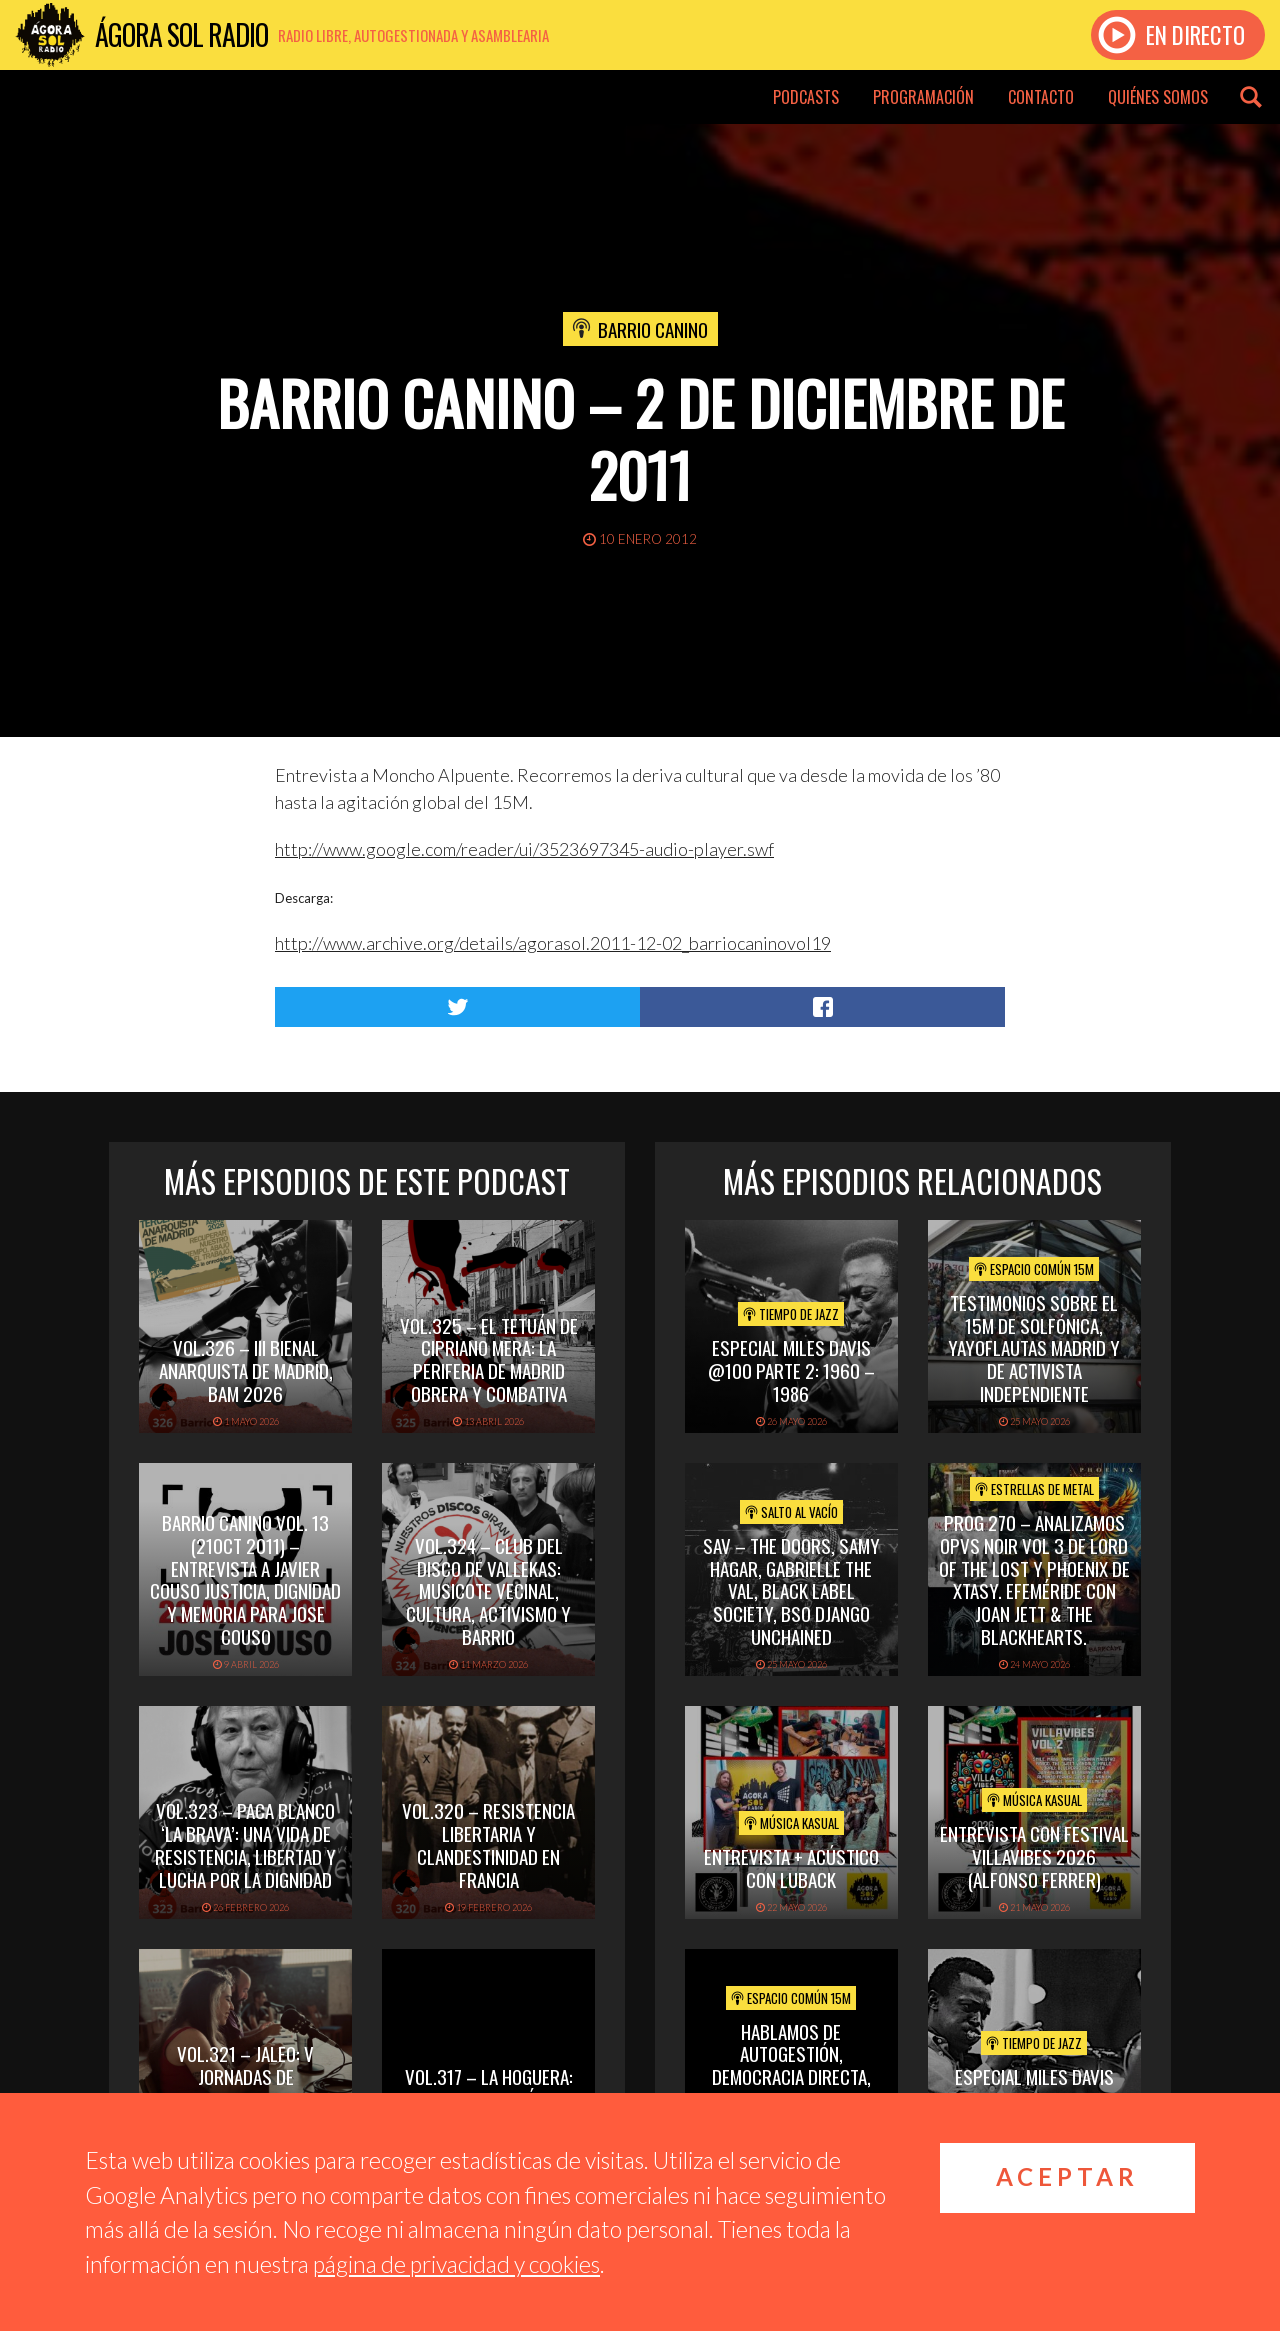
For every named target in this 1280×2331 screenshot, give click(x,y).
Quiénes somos (1158, 97)
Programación (923, 97)
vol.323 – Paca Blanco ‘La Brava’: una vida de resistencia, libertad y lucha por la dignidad (245, 1844)
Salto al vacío (791, 1512)
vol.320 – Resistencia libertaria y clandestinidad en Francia (488, 1844)
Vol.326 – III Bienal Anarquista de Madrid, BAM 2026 (246, 1370)
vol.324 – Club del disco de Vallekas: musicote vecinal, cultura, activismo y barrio (488, 1590)
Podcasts (806, 97)
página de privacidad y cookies (456, 2264)
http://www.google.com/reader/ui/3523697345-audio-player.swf (524, 849)
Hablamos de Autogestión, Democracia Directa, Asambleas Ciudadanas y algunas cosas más (791, 2076)
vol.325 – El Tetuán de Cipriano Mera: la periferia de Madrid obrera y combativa (489, 1359)
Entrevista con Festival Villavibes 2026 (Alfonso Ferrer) (1034, 1856)
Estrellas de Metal (1034, 1489)
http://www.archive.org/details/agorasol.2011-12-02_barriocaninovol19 (553, 943)
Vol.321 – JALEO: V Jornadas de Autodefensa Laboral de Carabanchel (245, 2087)
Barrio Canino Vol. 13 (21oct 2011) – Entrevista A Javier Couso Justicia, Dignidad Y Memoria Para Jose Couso (245, 1579)
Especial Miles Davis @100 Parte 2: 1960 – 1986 (791, 1370)
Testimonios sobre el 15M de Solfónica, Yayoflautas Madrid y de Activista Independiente (1034, 1347)
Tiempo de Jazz (791, 1314)
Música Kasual (791, 1823)
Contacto (1041, 97)
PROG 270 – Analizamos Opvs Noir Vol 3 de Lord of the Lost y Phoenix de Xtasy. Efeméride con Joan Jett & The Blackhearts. (1034, 1579)
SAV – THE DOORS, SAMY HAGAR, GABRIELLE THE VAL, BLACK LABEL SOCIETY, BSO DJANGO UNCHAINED (791, 1590)
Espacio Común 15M (1034, 1269)
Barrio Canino (653, 329)
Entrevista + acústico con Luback (791, 1867)
